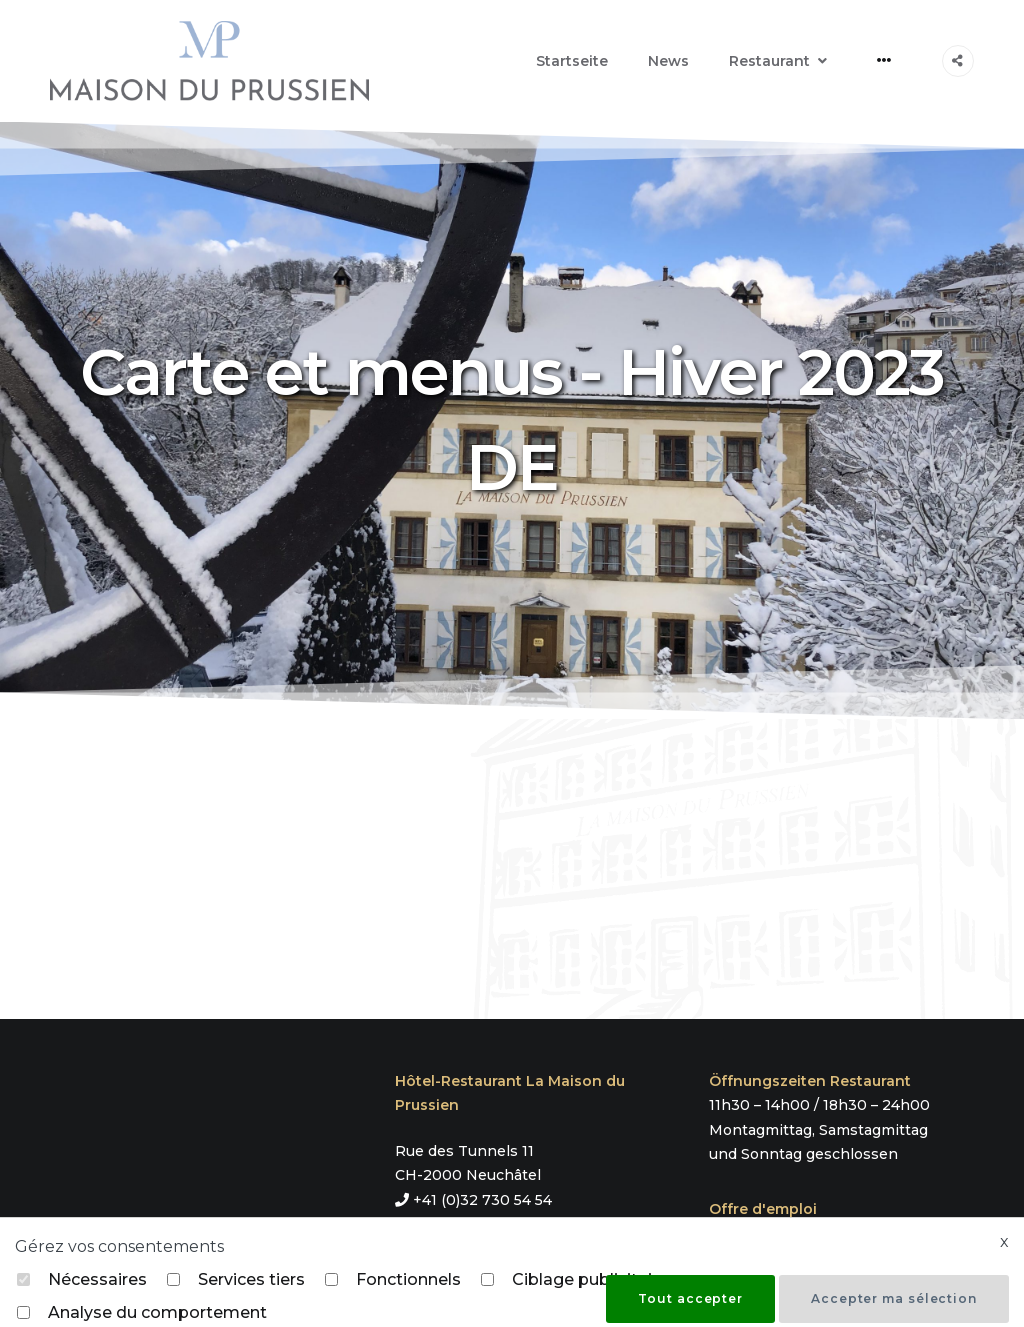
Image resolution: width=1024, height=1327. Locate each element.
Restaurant (769, 61)
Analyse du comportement (157, 1312)
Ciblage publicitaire (590, 1279)
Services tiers (251, 1279)
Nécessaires (97, 1279)
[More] (884, 60)
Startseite (572, 61)
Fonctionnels (408, 1279)
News (668, 61)
